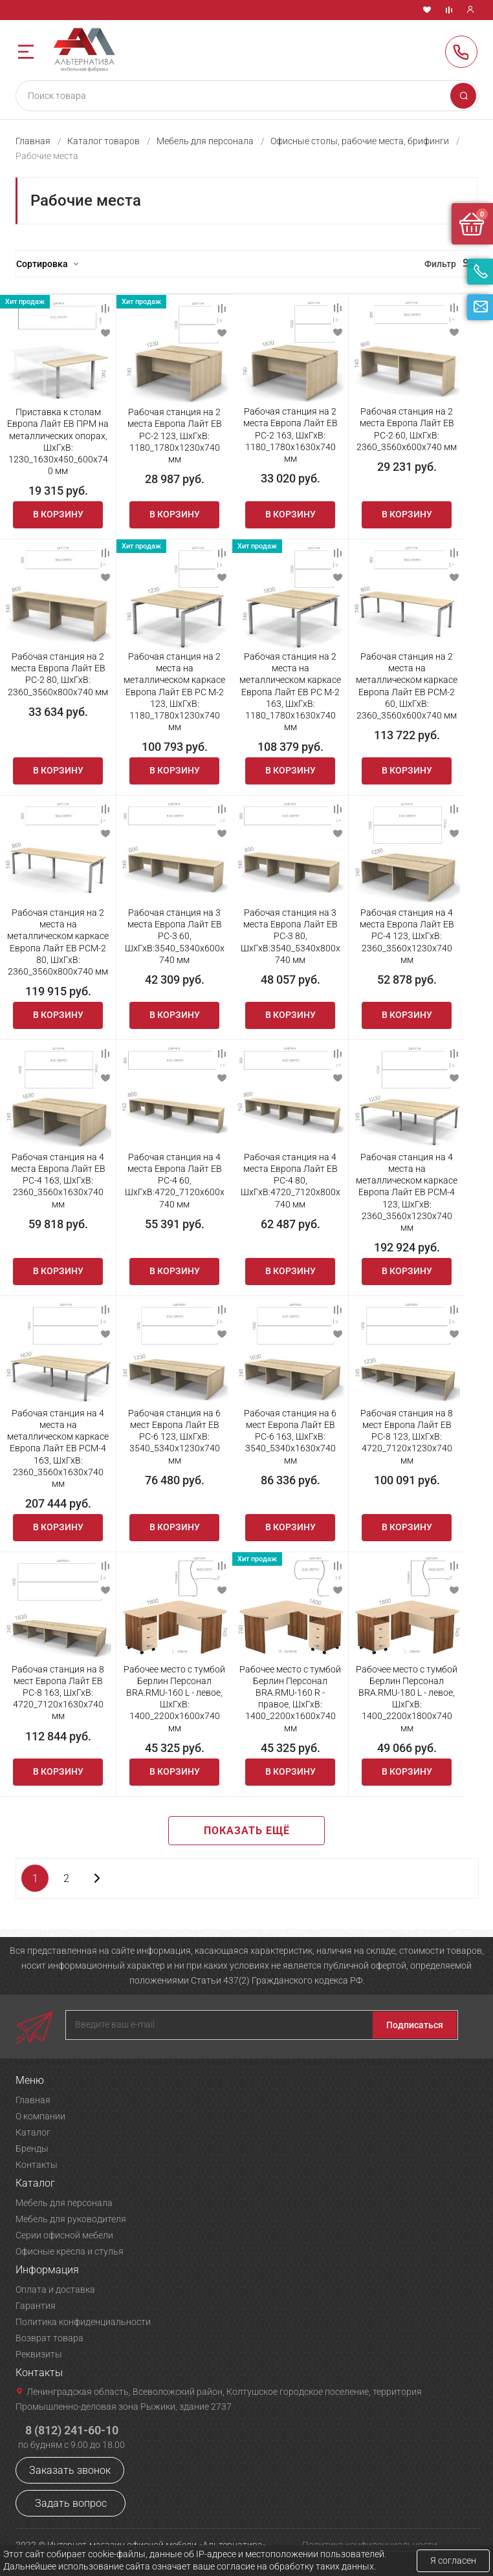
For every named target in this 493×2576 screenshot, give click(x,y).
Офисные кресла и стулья (70, 2251)
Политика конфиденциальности (83, 2322)
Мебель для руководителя (71, 2219)
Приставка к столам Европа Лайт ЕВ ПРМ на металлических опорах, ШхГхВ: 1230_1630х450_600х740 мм (58, 441)
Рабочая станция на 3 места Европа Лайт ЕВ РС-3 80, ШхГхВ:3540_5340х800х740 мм (290, 936)
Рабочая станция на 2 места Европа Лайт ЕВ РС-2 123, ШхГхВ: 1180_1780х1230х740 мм (174, 435)
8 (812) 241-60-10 (461, 52)
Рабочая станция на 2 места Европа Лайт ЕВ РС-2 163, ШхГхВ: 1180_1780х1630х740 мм (290, 435)
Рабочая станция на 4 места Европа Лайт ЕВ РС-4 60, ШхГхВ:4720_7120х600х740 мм (175, 1180)
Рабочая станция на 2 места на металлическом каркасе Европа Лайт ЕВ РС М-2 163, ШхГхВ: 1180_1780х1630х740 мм (290, 691)
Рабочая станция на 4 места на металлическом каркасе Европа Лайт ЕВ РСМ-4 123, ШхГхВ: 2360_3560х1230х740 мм (406, 1192)
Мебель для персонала (205, 141)
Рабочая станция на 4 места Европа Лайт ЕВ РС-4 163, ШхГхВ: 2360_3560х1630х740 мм (58, 1180)
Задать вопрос (71, 2503)
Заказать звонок (70, 2470)
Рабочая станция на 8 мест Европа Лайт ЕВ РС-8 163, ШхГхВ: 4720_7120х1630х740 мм (58, 1693)
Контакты (37, 2164)
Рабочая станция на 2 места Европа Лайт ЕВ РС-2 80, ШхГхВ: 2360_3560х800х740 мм (58, 674)
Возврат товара (49, 2338)
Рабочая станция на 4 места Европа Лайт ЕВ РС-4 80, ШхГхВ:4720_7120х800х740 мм (290, 1180)
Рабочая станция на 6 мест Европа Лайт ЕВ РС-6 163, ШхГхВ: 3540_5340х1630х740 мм (290, 1437)
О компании (40, 2116)
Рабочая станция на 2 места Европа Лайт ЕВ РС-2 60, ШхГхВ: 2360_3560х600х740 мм (406, 429)
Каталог (33, 2132)
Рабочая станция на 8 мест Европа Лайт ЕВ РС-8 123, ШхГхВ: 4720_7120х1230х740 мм (406, 1437)
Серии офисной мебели (64, 2235)
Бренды (32, 2148)
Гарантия (36, 2305)
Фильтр (440, 264)
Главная (33, 141)
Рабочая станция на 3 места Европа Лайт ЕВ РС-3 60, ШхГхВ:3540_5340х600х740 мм (175, 936)
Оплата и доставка (55, 2289)
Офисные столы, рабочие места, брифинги (359, 141)
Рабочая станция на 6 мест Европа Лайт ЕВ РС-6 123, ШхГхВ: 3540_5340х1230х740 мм (174, 1437)
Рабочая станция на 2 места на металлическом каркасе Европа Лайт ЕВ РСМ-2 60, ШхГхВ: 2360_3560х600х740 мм (406, 685)
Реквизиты (39, 2354)
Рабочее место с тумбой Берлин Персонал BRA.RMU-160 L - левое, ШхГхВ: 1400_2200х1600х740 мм (174, 1698)
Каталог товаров (103, 141)
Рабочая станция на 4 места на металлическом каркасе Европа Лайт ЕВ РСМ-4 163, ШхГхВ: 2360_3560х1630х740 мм (58, 1448)
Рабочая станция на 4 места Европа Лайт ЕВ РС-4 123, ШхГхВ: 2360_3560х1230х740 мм (407, 936)
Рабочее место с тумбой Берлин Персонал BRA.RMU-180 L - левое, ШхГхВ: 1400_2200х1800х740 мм (406, 1698)
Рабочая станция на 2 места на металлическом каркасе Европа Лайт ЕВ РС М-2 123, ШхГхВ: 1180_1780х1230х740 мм (174, 691)
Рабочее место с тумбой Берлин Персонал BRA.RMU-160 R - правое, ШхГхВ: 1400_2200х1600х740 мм (290, 1698)
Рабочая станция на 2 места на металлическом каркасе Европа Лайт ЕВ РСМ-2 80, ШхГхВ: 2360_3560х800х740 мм (58, 942)
